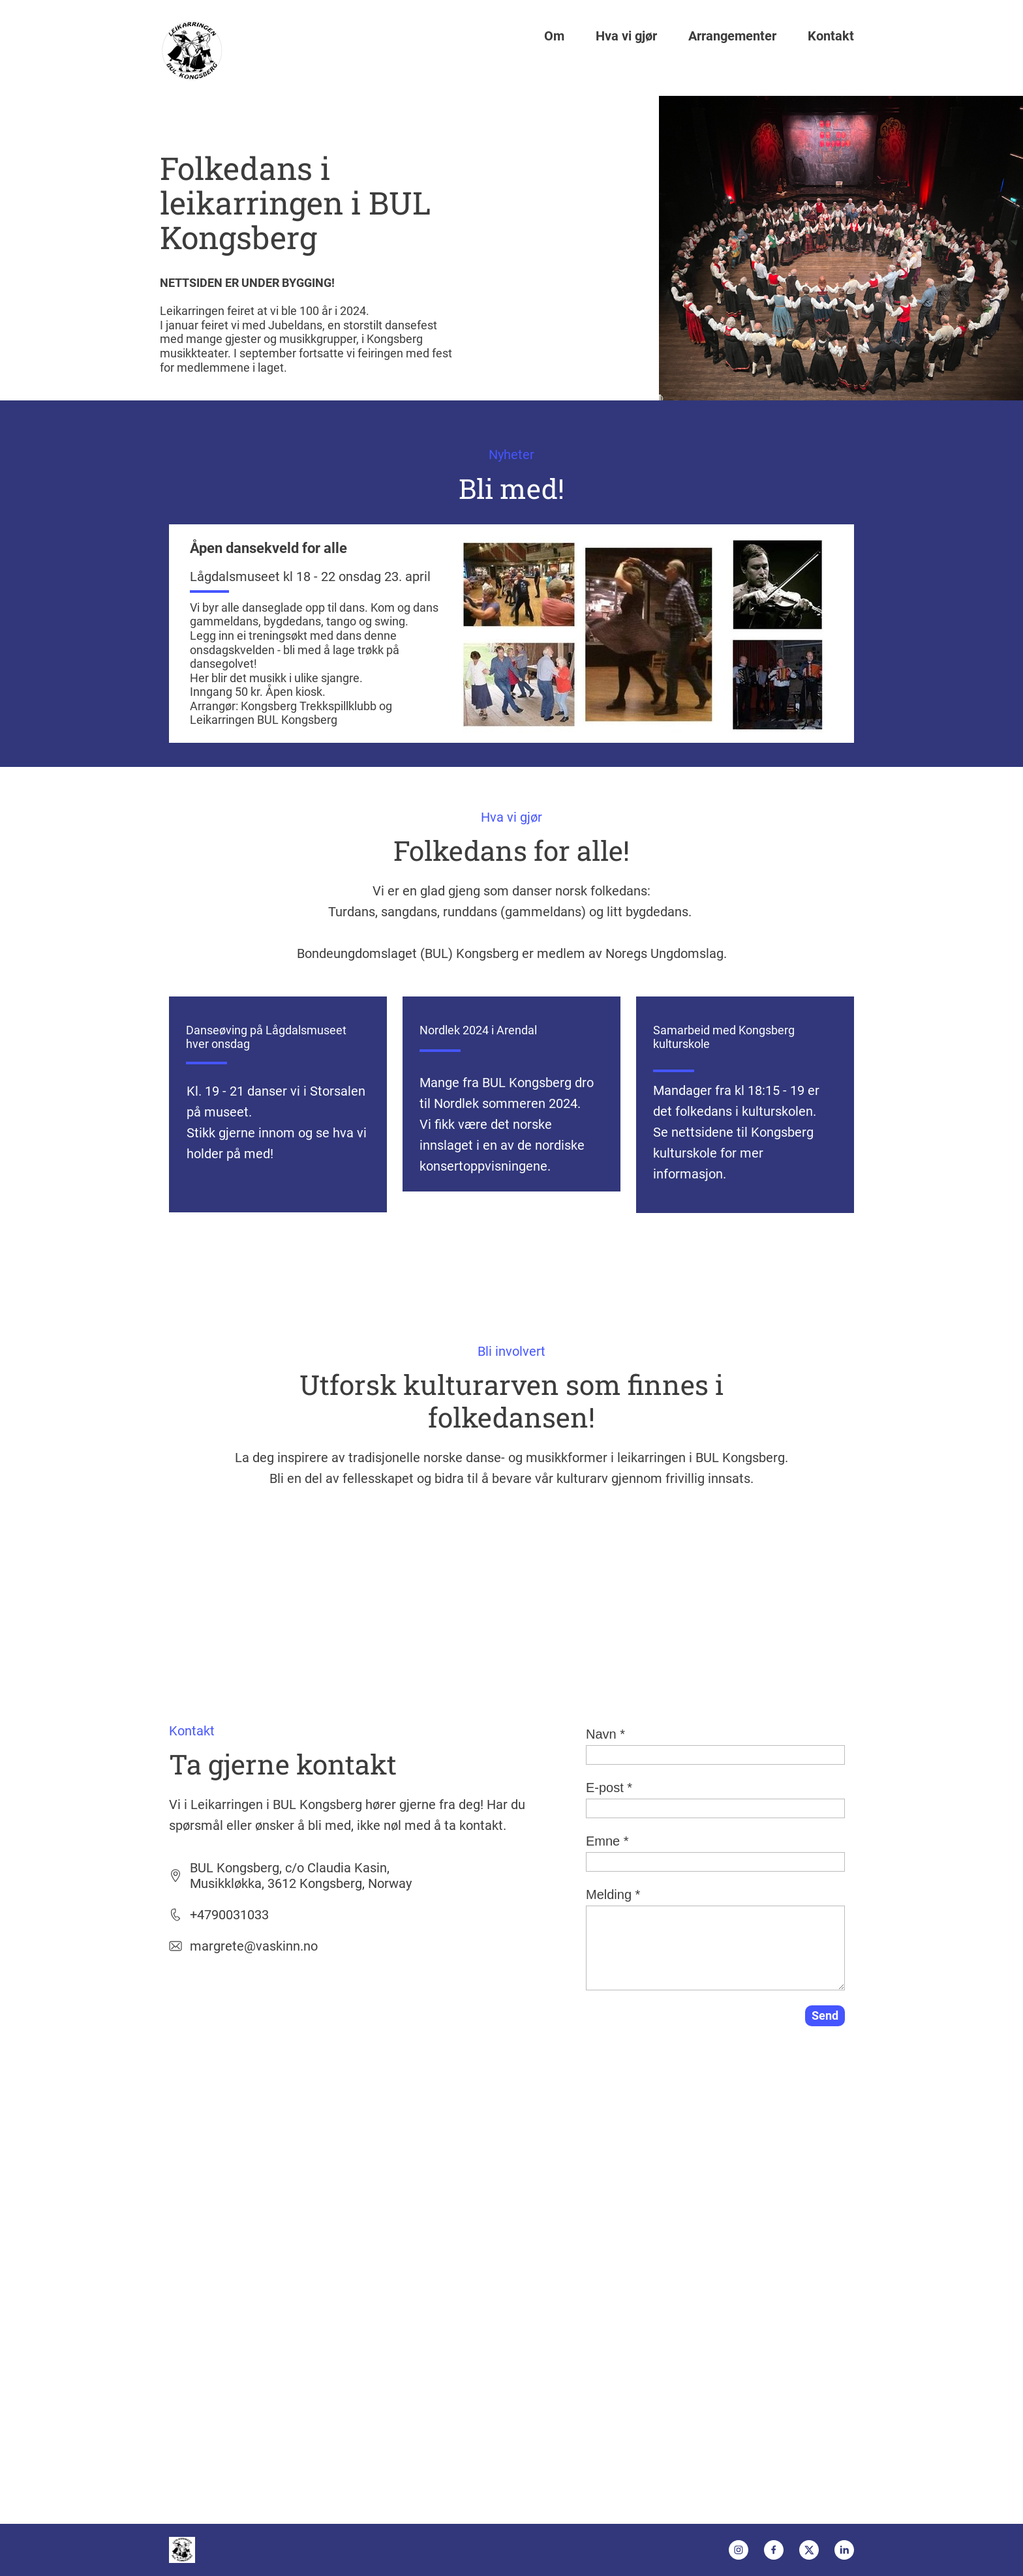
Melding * (613, 1894)
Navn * (605, 1734)
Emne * (607, 1841)
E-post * (609, 1787)
